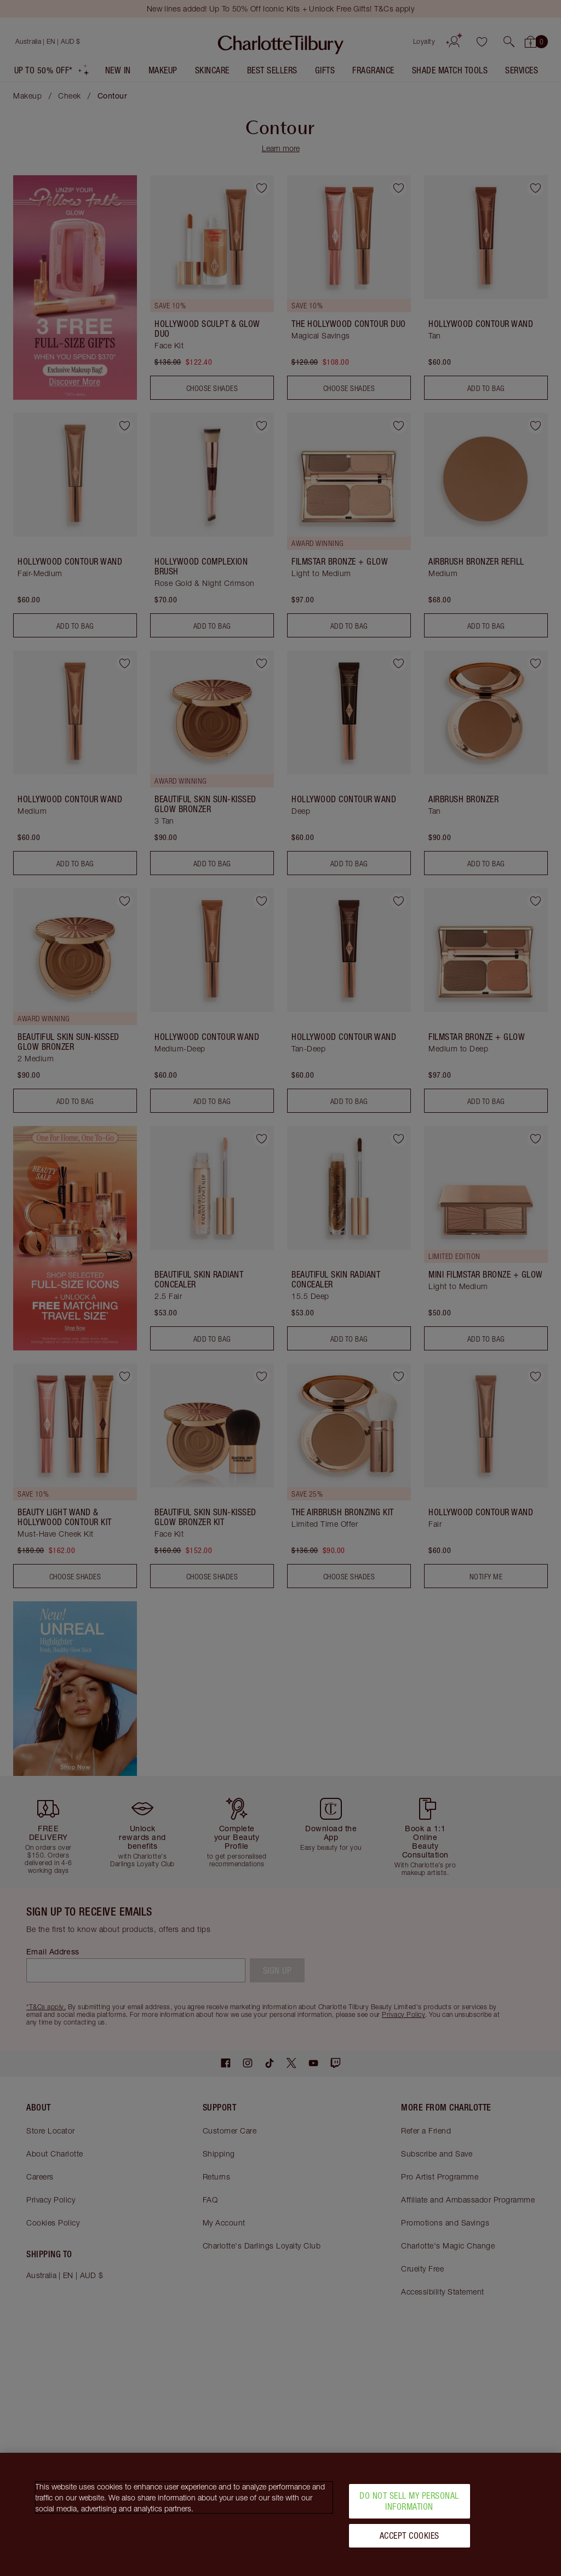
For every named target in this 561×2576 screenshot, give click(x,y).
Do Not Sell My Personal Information (409, 2501)
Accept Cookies (409, 2535)
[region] (280, 2514)
